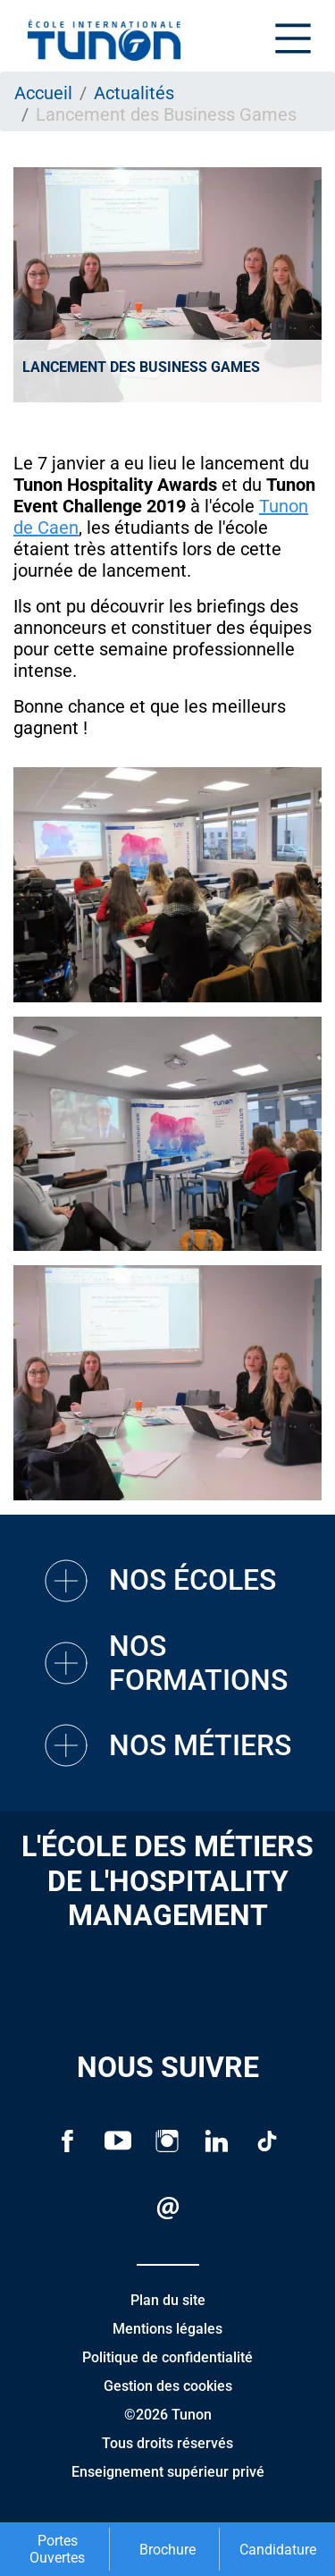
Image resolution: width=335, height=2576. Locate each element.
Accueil (43, 93)
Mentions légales (167, 2328)
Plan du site (167, 2300)
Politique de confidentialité (167, 2357)
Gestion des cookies (168, 2386)
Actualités (134, 93)
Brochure (167, 2549)
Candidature (277, 2549)
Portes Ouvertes (57, 2549)
